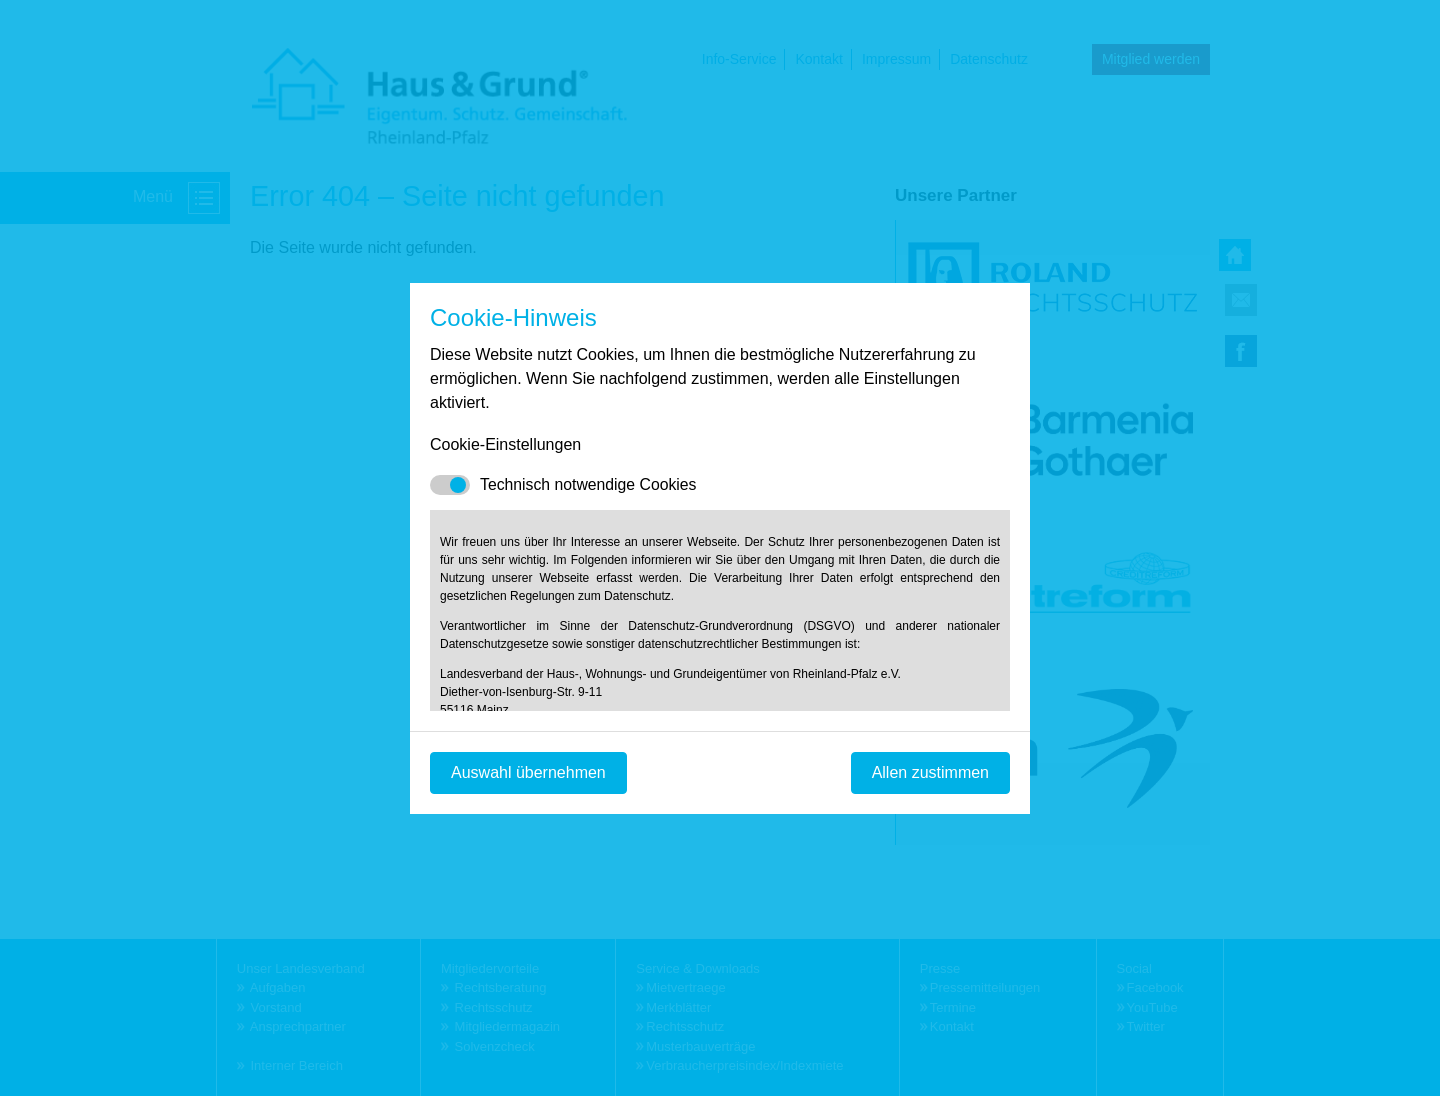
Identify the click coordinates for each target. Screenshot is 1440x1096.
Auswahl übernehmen (528, 772)
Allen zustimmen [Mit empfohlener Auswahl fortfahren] (930, 772)
